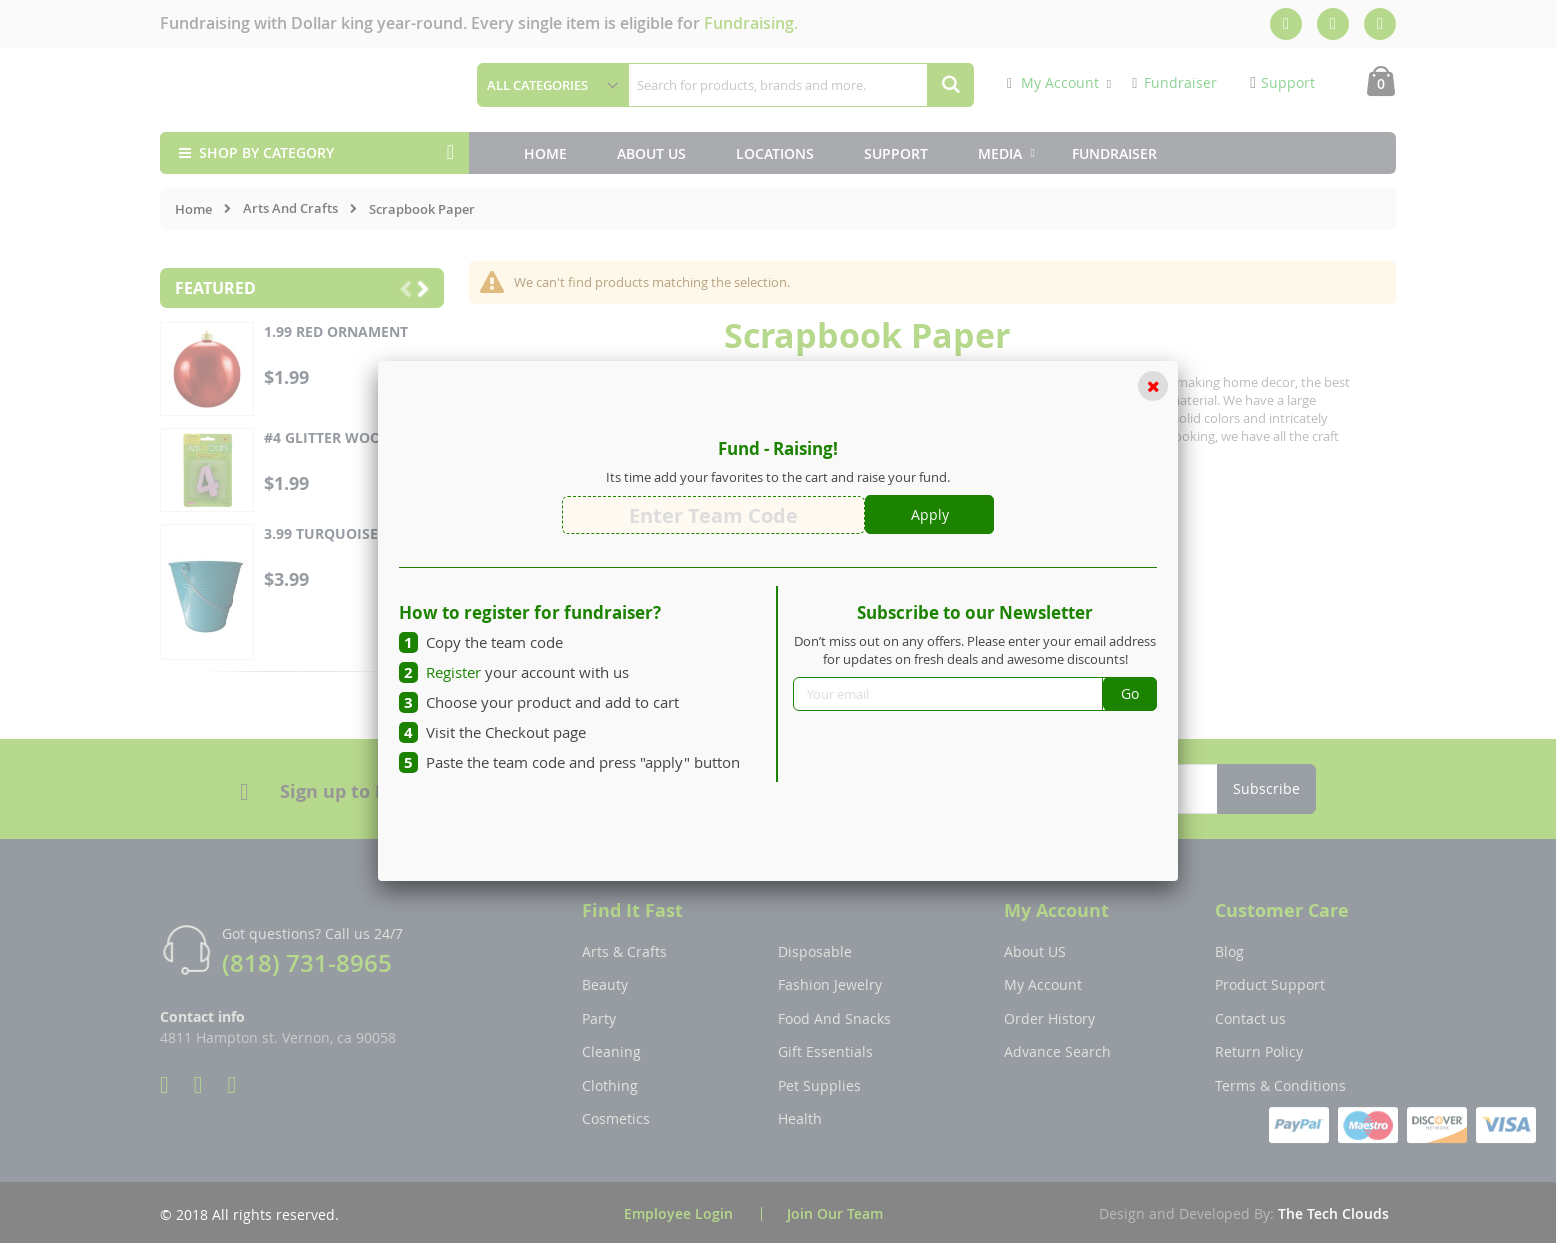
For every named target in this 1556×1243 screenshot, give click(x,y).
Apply (930, 514)
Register (453, 672)
